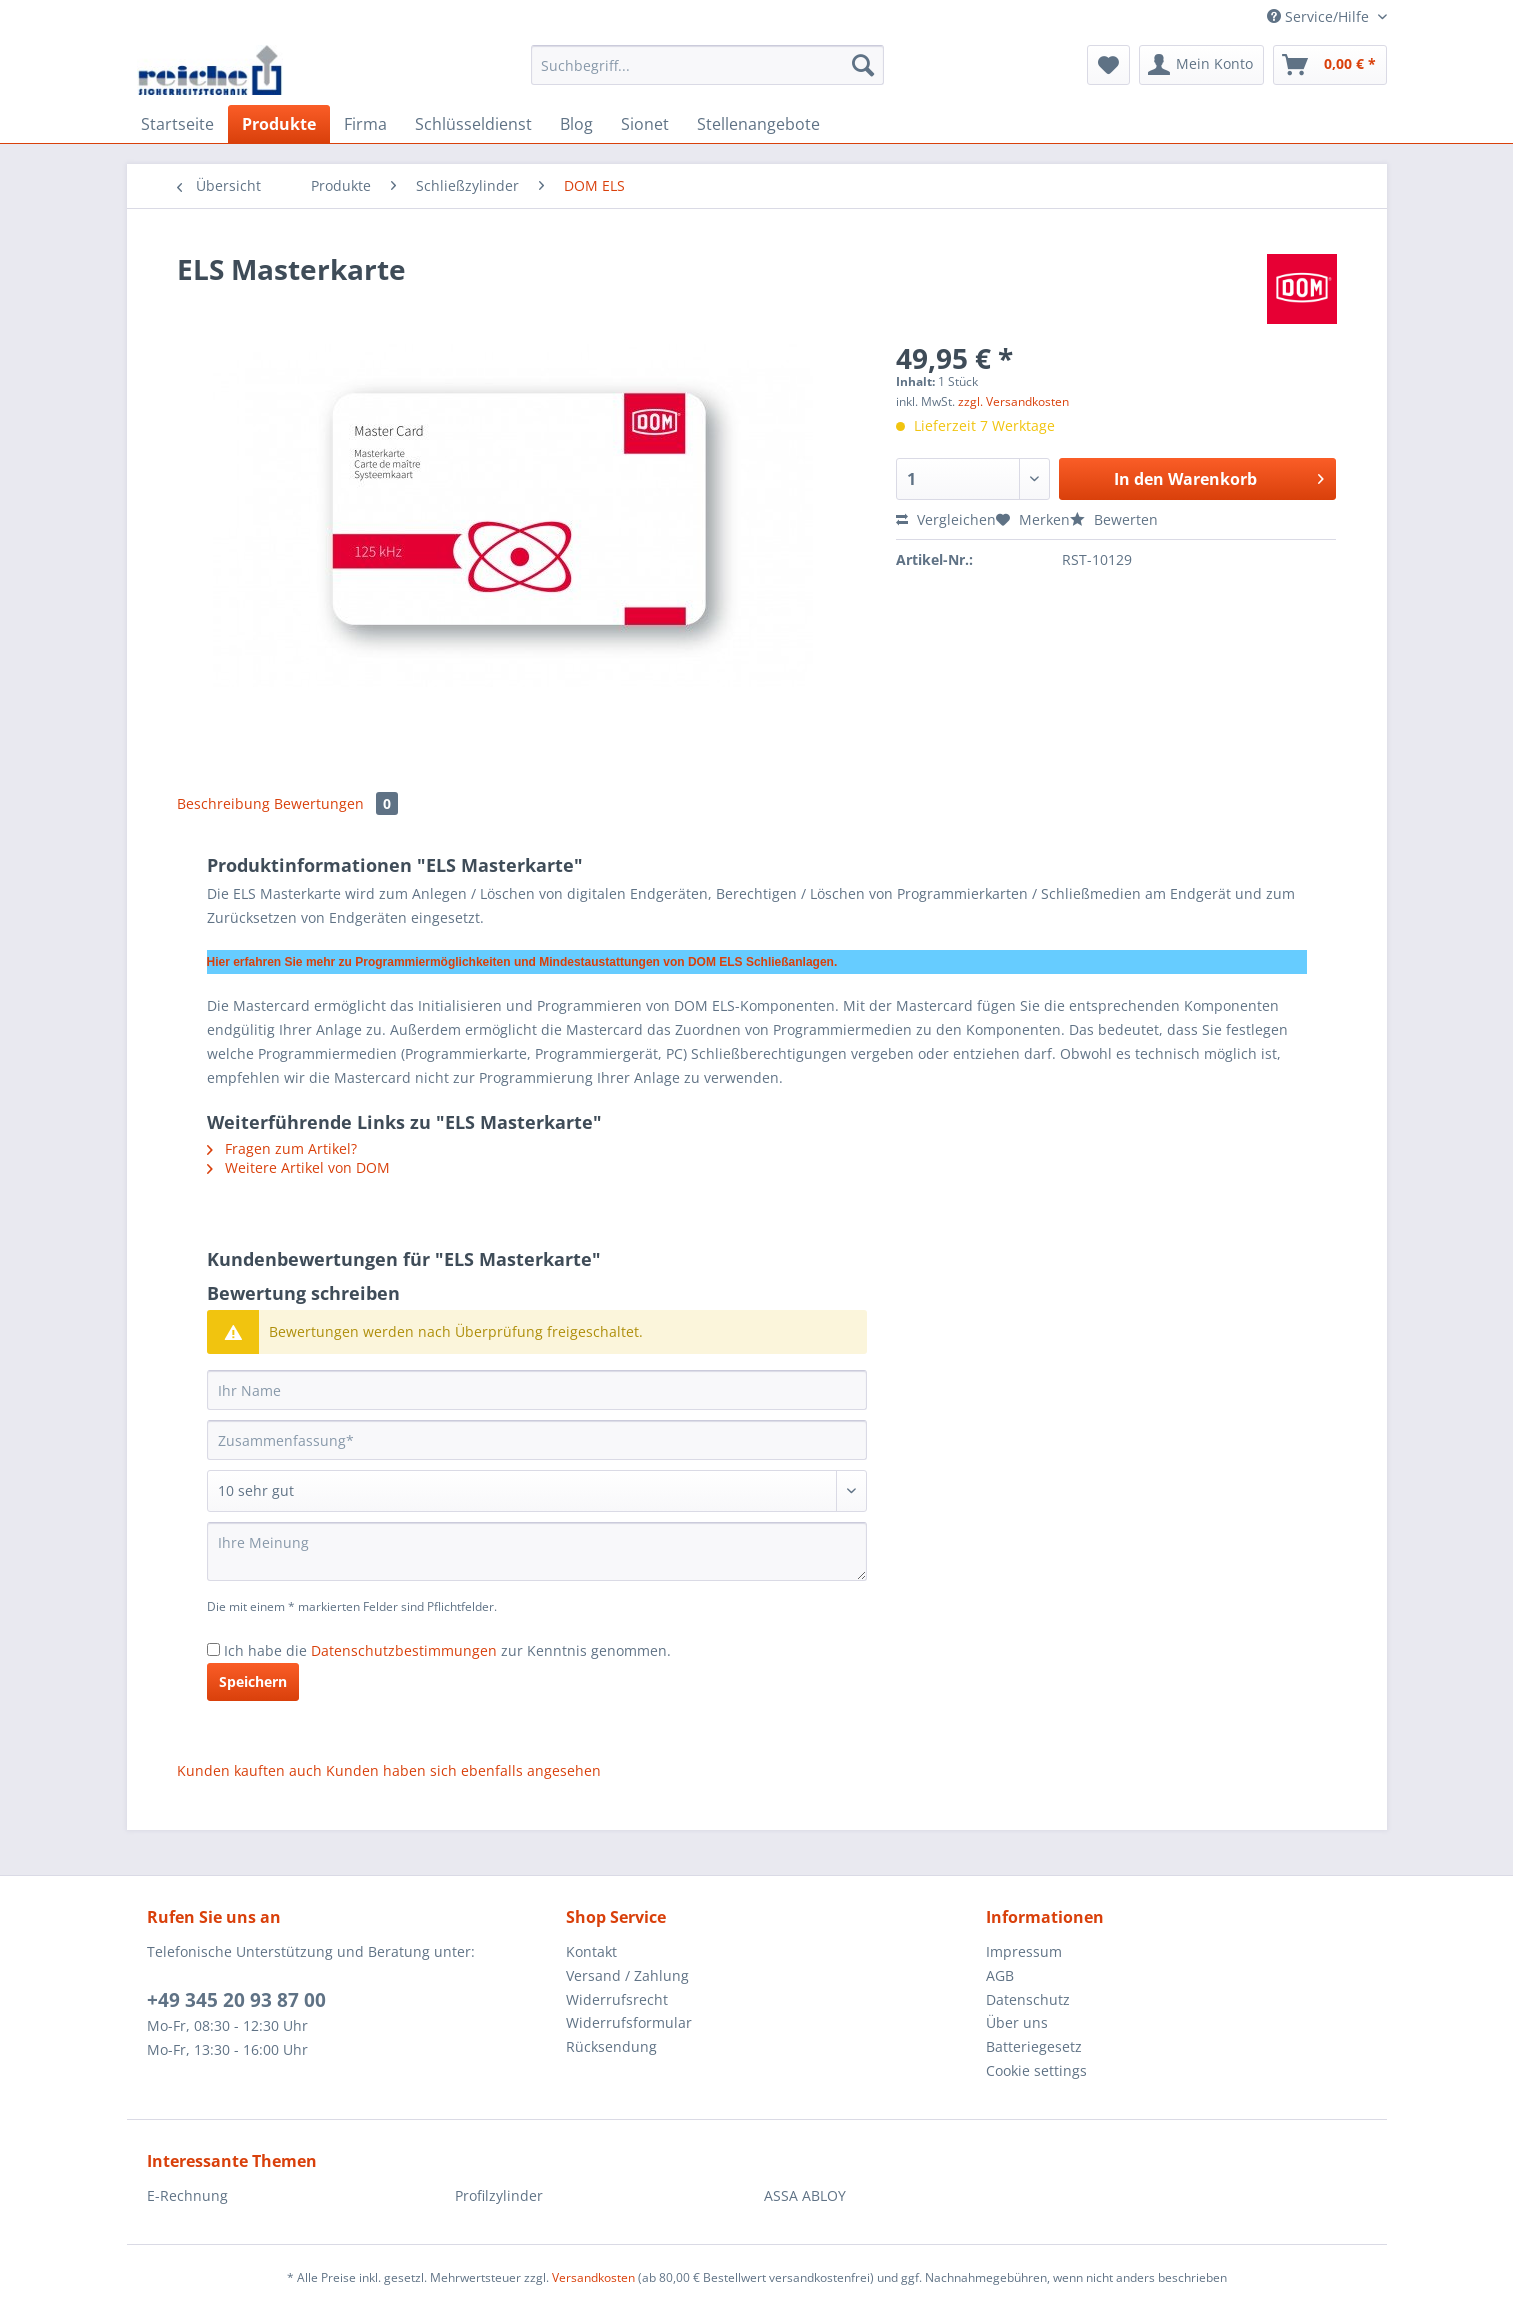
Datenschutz (1028, 1999)
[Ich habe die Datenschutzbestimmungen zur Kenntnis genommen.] (213, 1649)
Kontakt (591, 1951)
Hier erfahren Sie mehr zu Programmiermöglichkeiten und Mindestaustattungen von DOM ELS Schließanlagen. (522, 962)
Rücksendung (611, 2046)
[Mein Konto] (1201, 65)
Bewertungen (336, 803)
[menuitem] (707, 74)
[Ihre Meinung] (537, 1551)
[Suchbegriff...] (707, 65)
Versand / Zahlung (627, 1975)
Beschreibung (223, 803)
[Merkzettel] (1108, 65)
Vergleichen (946, 519)
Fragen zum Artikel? (282, 1148)
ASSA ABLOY (805, 2195)
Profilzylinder (499, 2195)
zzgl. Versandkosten (1013, 401)
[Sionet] (645, 124)
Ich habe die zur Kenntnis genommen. (447, 1650)
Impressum (1024, 1951)
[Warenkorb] (1330, 65)
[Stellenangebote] (758, 124)
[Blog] (576, 124)
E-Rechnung (187, 2195)
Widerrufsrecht (617, 1999)
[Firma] (365, 124)
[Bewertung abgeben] (537, 1491)
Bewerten (1114, 519)
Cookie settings (1036, 2070)
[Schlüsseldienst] (473, 124)
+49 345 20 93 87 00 (236, 2000)
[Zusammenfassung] (537, 1440)
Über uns (1017, 2022)
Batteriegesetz (1034, 2046)
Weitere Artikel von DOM (298, 1167)
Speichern (253, 1681)
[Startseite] (177, 124)
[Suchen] (863, 65)
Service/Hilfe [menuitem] (1320, 16)
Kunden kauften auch (249, 1770)
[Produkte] (279, 124)
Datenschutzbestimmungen (404, 1650)
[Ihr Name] (537, 1390)
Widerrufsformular (629, 2022)
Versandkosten (593, 2277)
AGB (1000, 1975)
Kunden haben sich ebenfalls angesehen (463, 1770)
